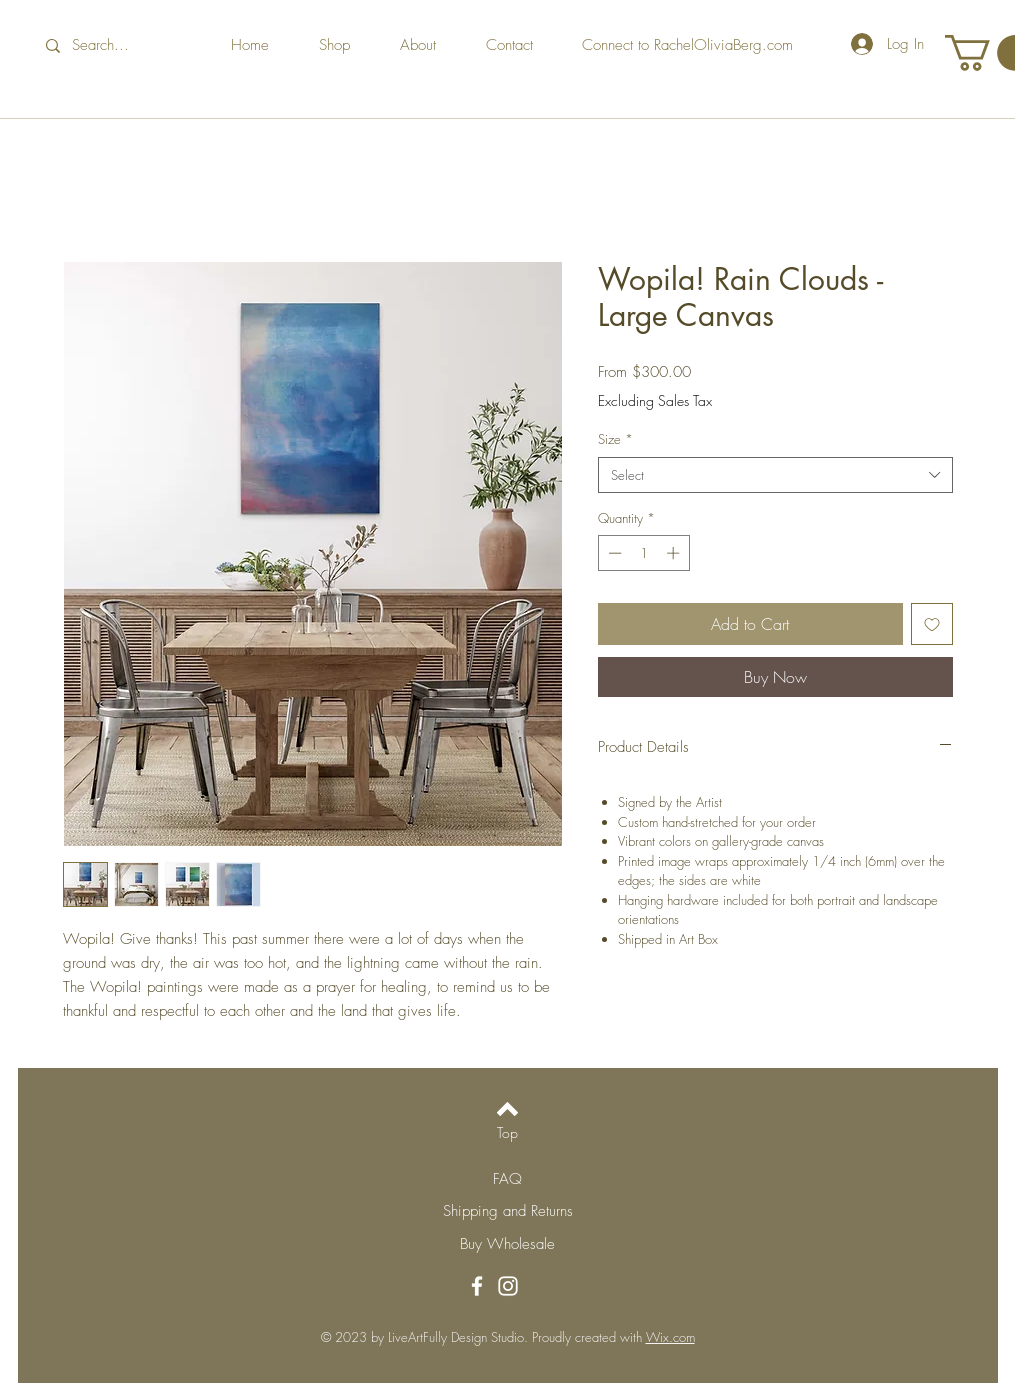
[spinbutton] (643, 553)
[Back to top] (507, 1109)
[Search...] (114, 45)
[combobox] (775, 475)
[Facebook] (477, 1286)
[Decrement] (613, 553)
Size (615, 439)
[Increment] (675, 553)
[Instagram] (508, 1286)
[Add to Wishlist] (932, 624)
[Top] (507, 1133)
